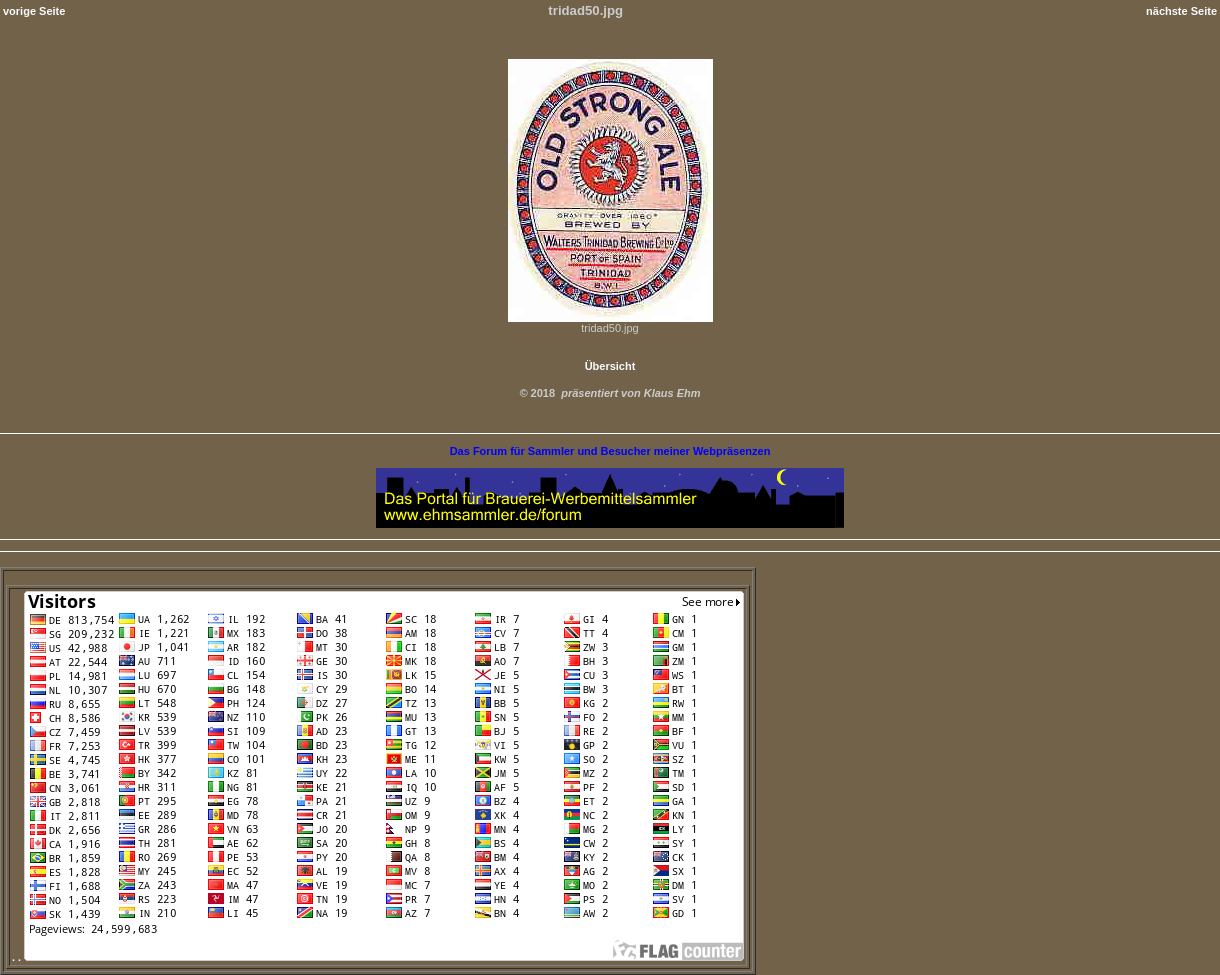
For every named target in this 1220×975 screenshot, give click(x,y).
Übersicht (610, 366)
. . (378, 957)
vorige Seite (34, 11)
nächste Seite (1181, 11)
